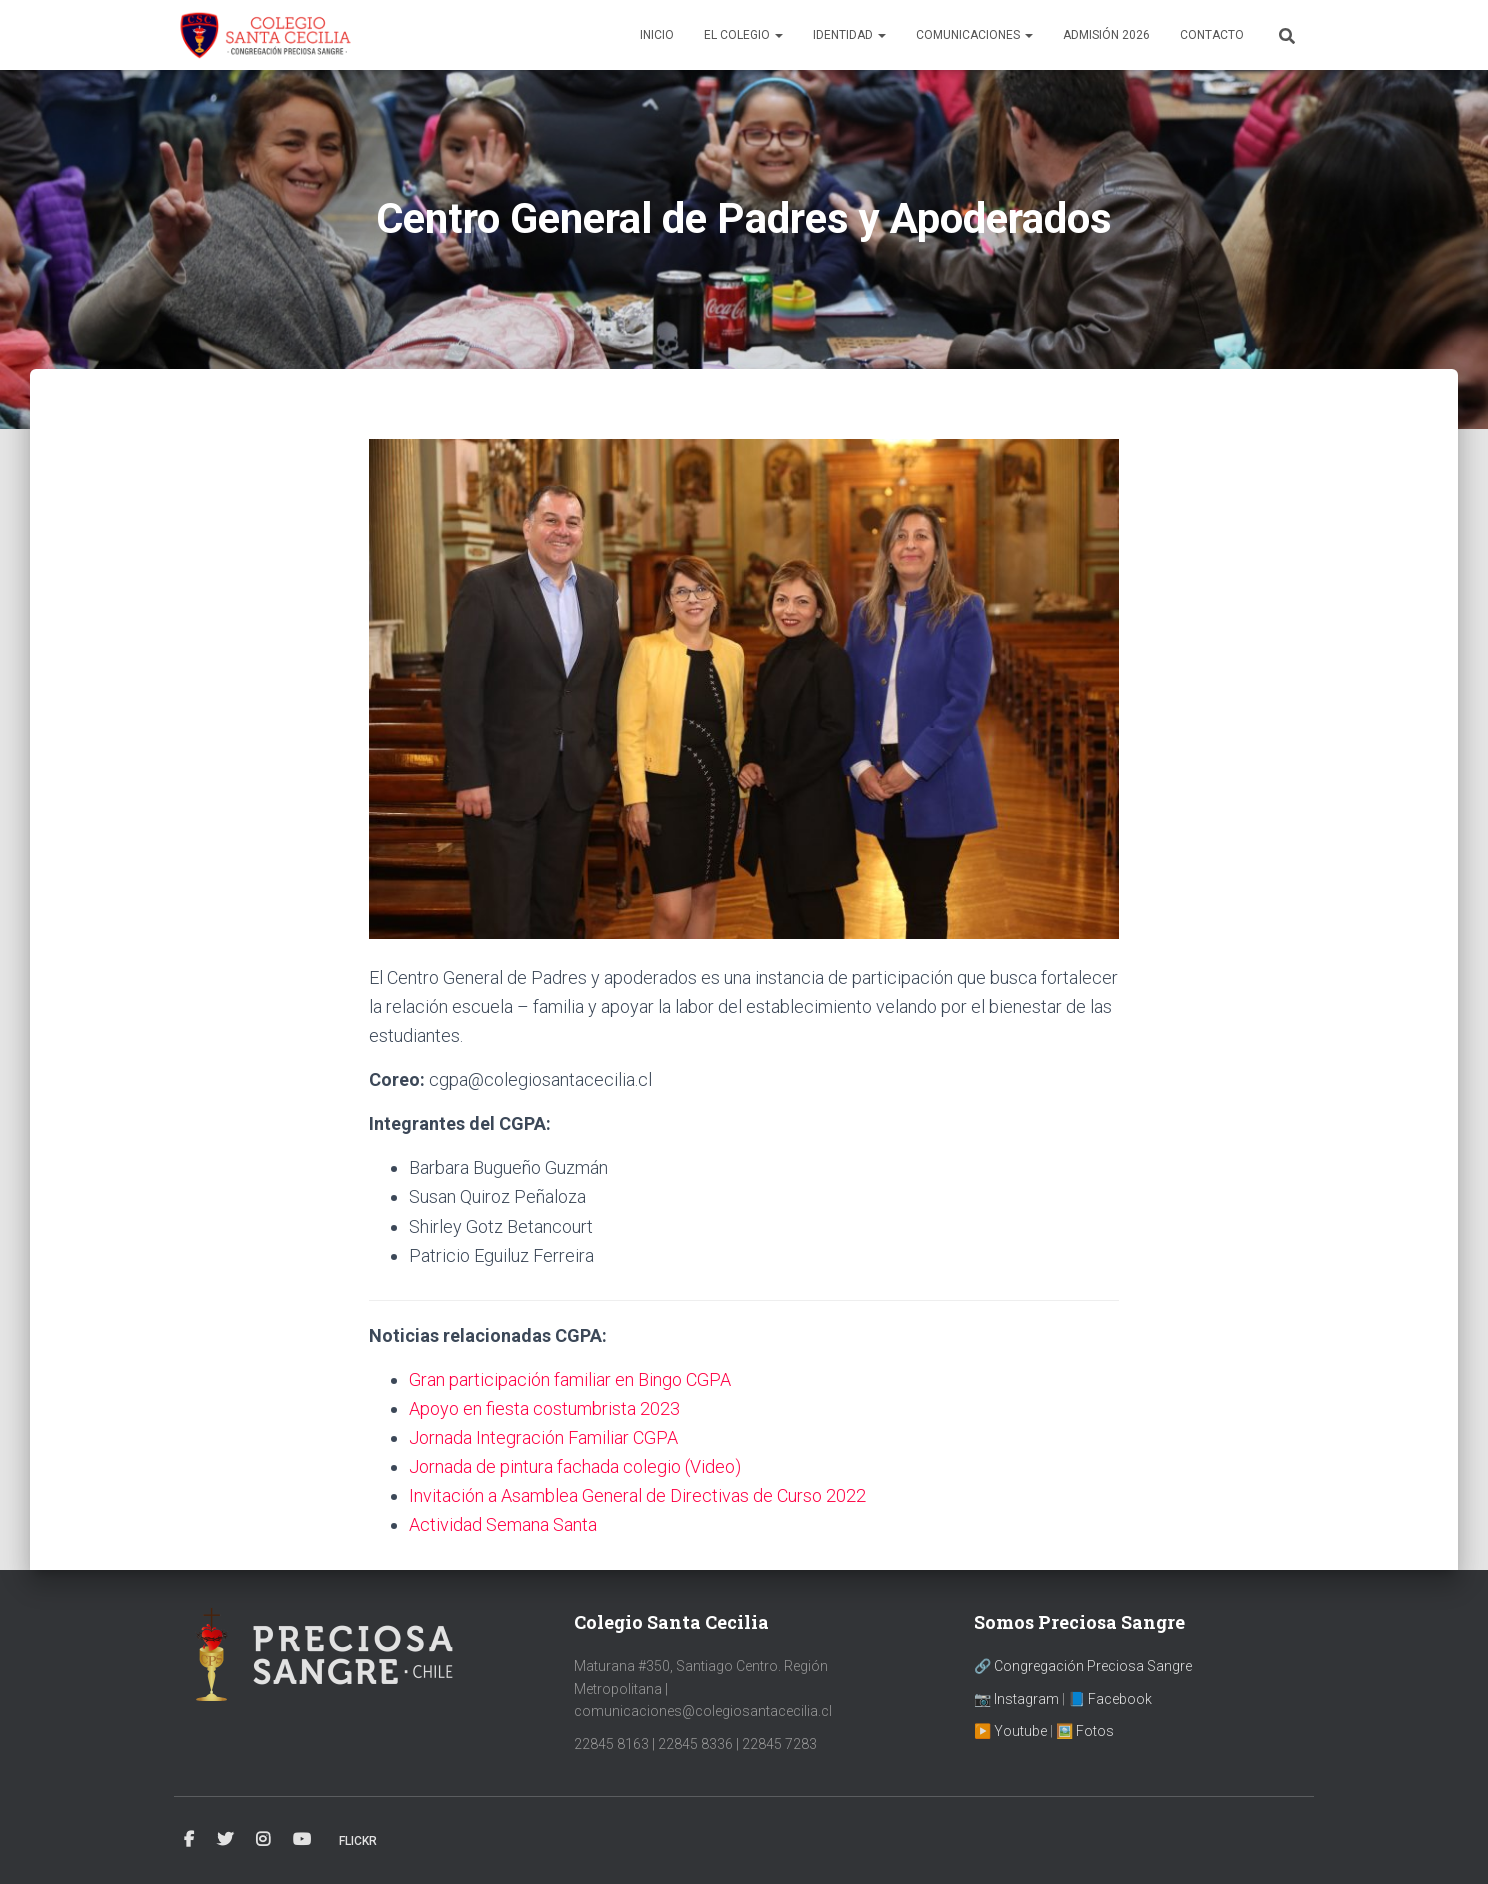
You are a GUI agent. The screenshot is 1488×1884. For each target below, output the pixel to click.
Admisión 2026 (1106, 35)
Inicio (657, 35)
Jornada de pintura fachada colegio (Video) (575, 1466)
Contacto (1212, 35)
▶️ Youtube (1010, 1731)
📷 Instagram (1016, 1699)
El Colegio (743, 35)
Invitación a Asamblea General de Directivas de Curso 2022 (637, 1495)
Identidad (849, 35)
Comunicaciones (974, 35)
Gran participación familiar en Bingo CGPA (570, 1379)
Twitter (225, 1840)
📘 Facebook (1110, 1699)
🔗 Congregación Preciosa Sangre (1083, 1666)
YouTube (302, 1840)
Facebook (189, 1840)
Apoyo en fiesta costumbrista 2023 (544, 1408)
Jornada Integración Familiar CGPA (543, 1437)
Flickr (358, 1841)
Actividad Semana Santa (503, 1524)
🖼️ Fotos (1085, 1731)
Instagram (263, 1840)
